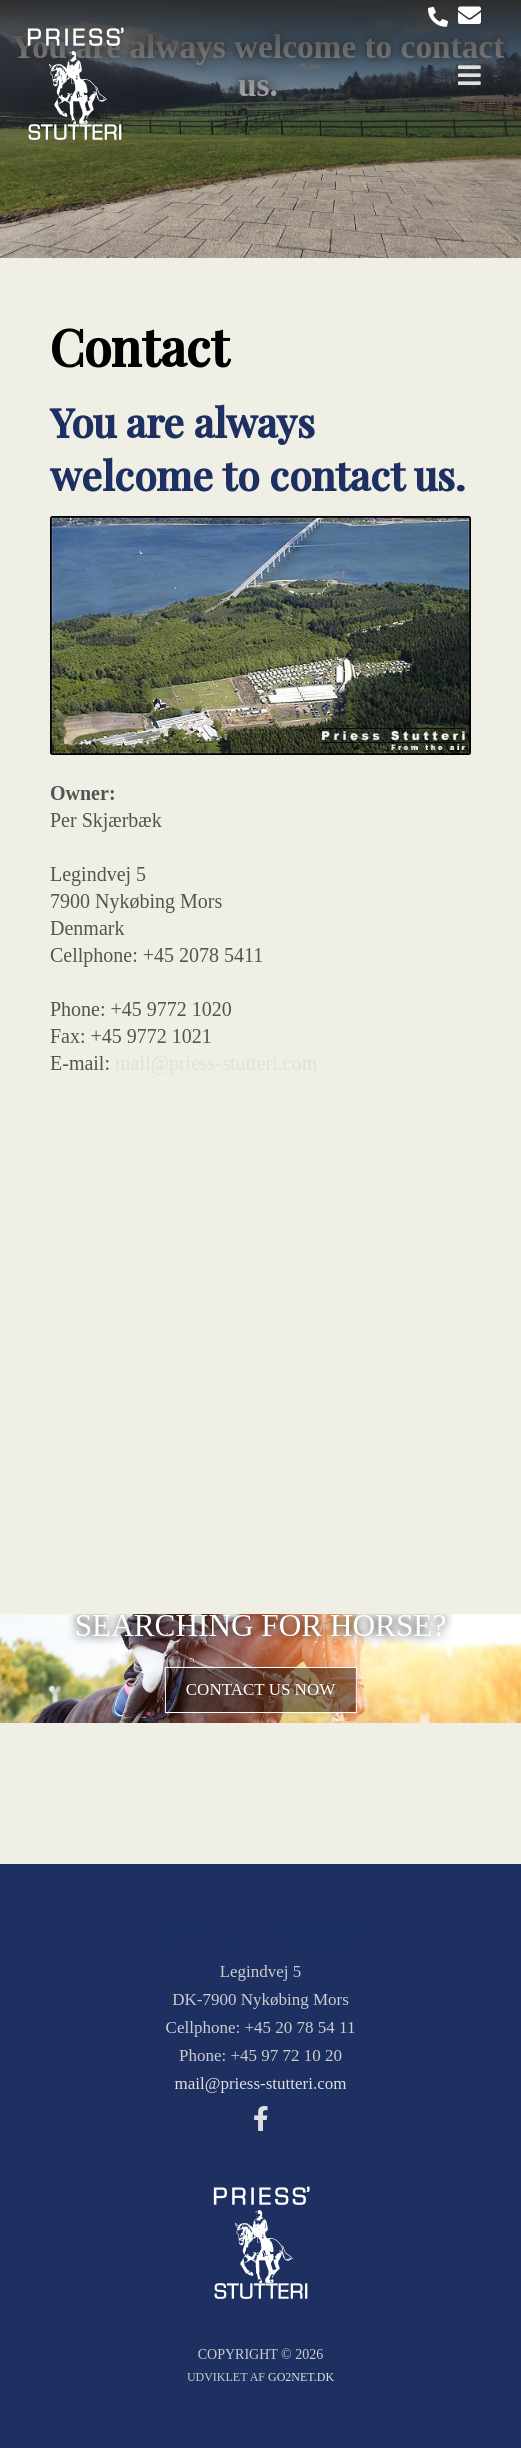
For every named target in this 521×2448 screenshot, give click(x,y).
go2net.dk (301, 2377)
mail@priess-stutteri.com (216, 1063)
